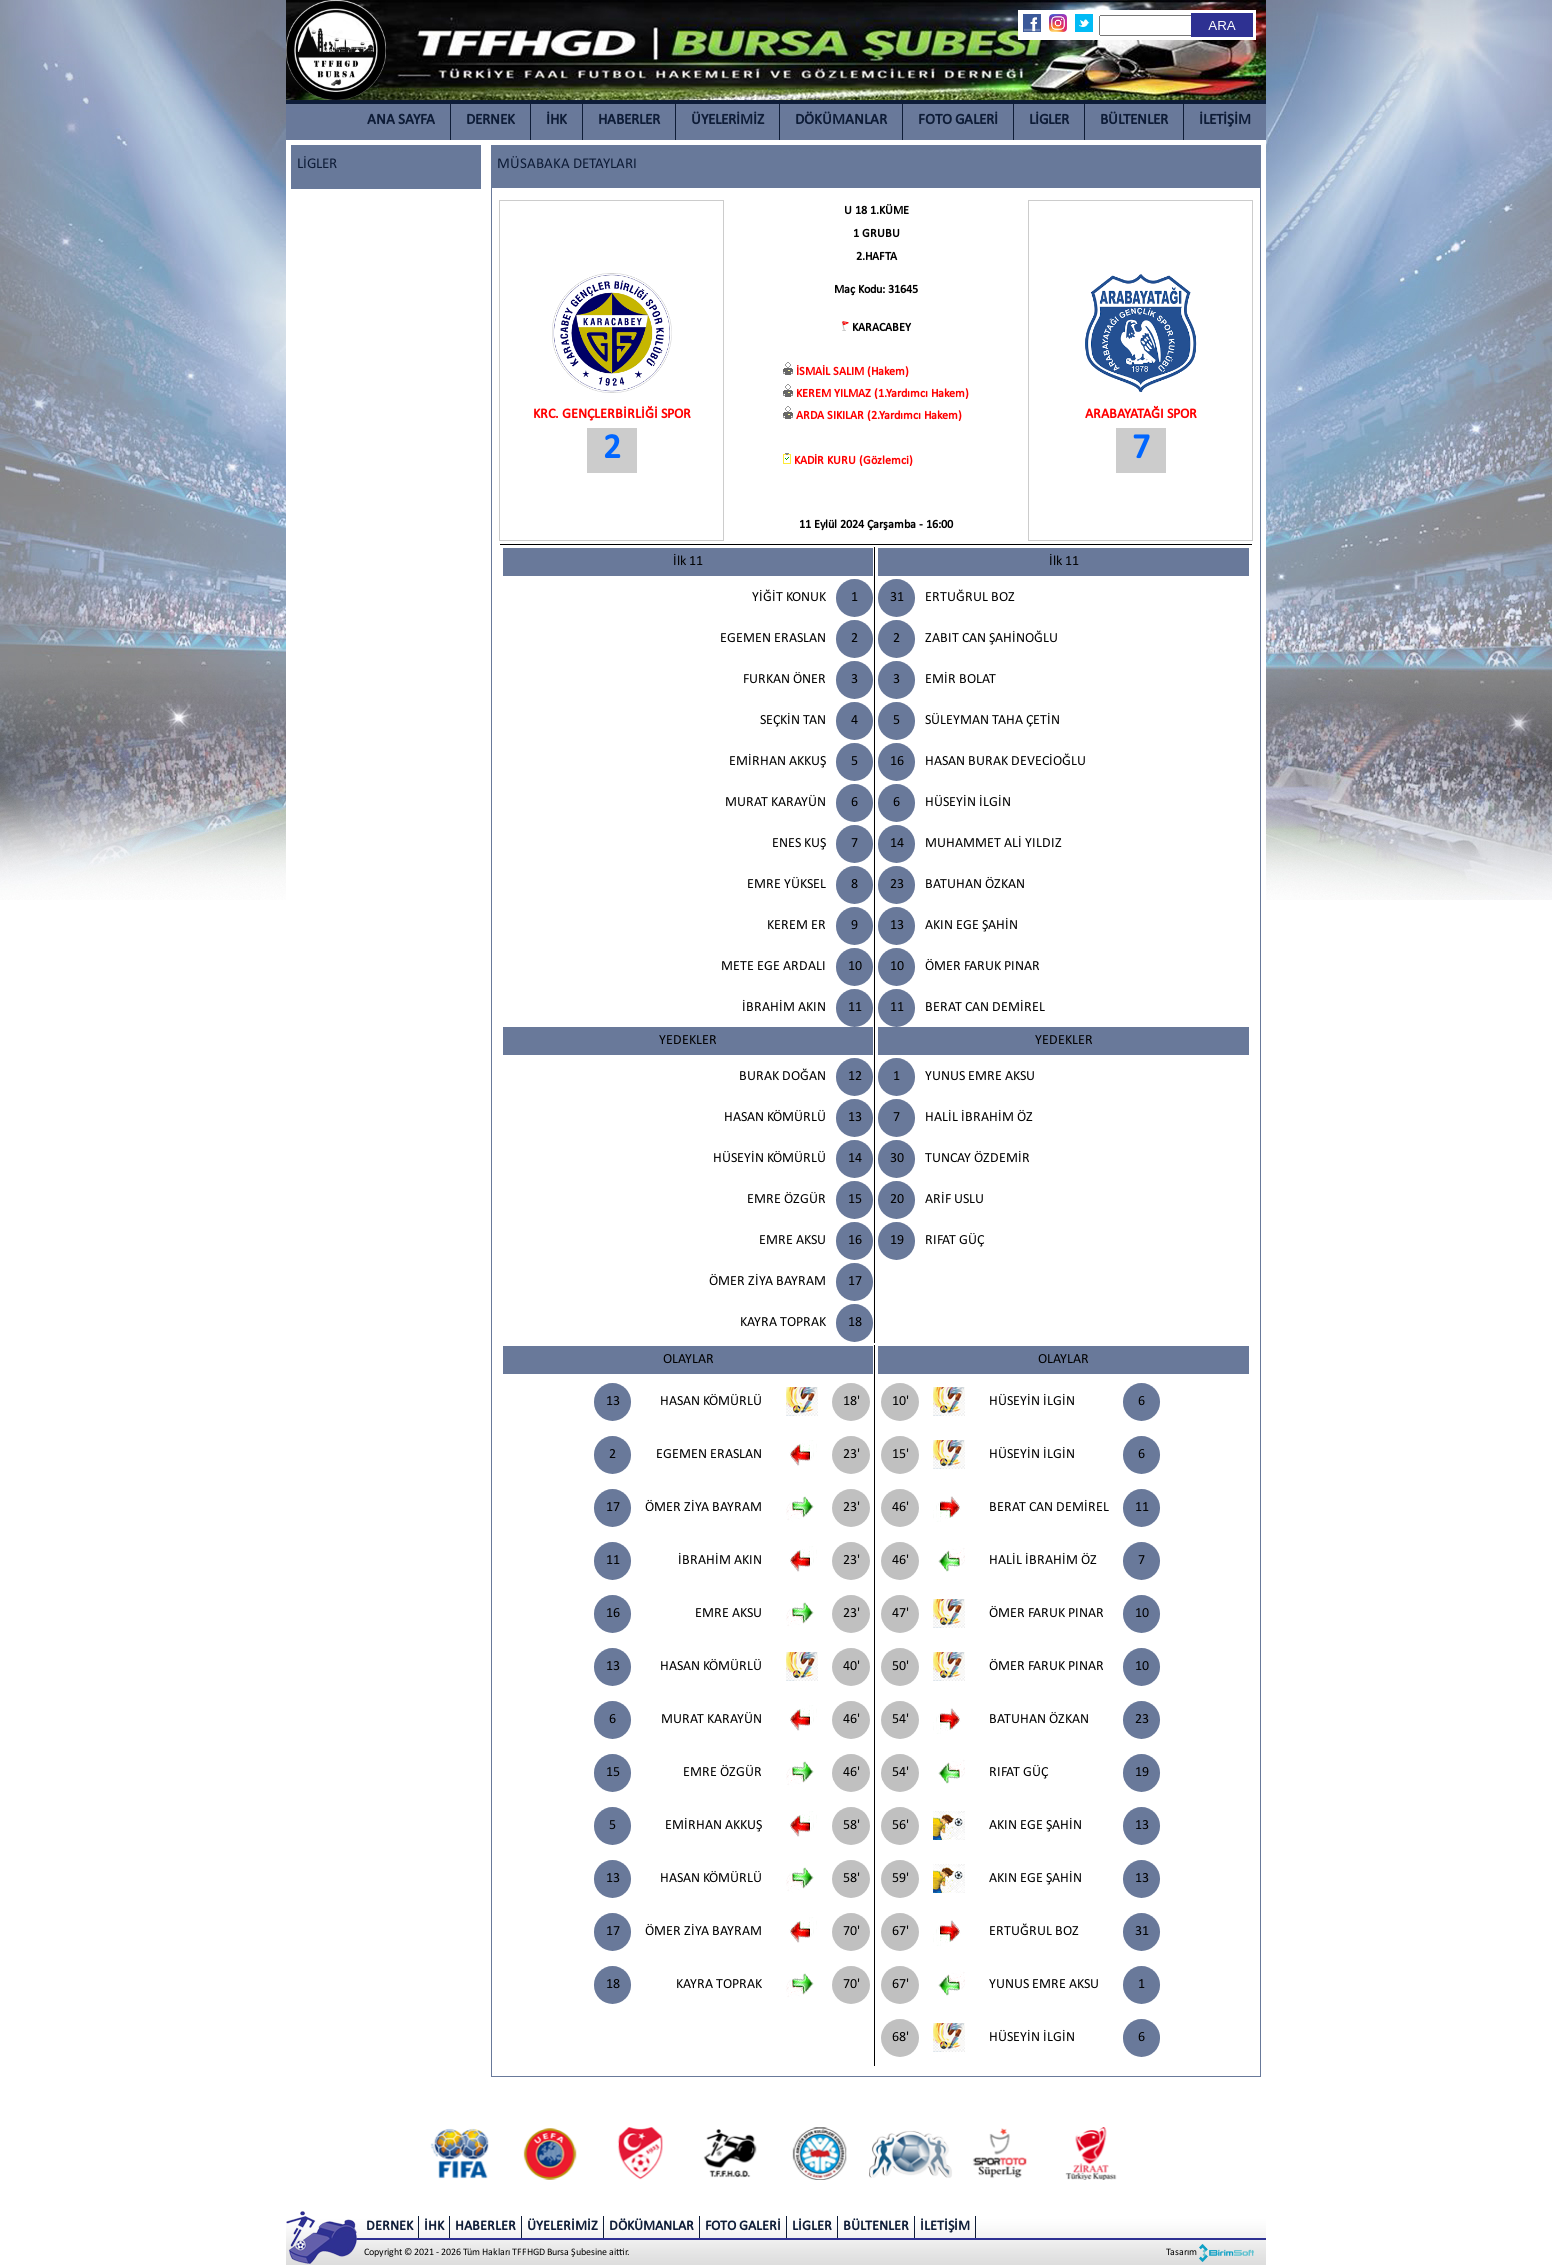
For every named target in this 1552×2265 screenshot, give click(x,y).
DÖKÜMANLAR (841, 120)
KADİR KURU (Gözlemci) (853, 461)
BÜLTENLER (1134, 120)
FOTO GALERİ (958, 120)
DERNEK (490, 120)
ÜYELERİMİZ (727, 120)
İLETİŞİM (1225, 120)
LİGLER (1049, 120)
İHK (556, 120)
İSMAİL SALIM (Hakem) (852, 372)
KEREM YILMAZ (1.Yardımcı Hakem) (882, 394)
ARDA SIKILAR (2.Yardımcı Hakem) (879, 416)
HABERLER (629, 120)
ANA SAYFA (401, 120)
